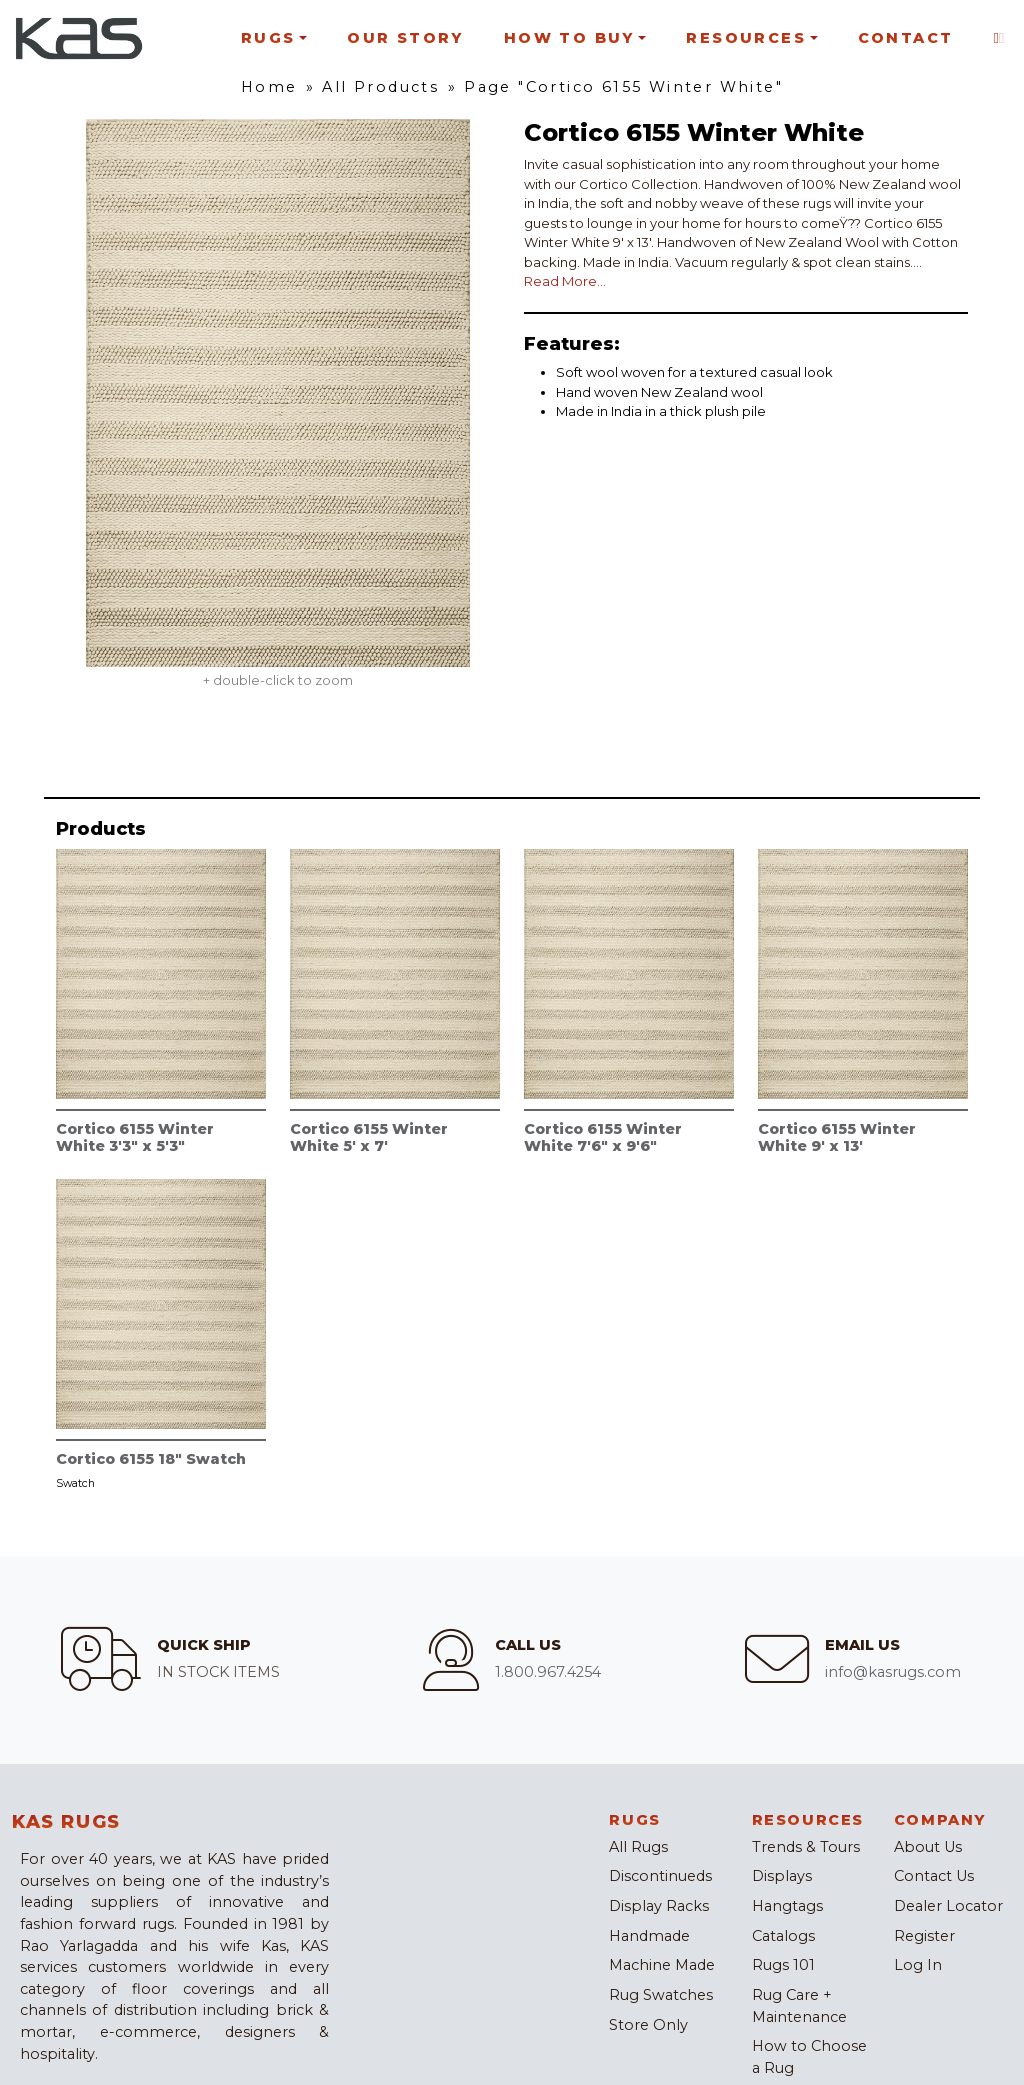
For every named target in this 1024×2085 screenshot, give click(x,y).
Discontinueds (660, 1876)
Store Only (648, 2025)
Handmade (649, 1936)
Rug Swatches (661, 1995)
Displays (782, 1876)
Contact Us (934, 1876)
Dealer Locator (948, 1906)
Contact (906, 38)
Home (269, 87)
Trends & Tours (806, 1847)
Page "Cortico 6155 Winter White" (623, 87)
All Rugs (638, 1847)
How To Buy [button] (569, 38)
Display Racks (659, 1906)
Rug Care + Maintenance (799, 2006)
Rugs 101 (783, 1965)
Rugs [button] (268, 38)
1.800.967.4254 (548, 1672)
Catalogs (783, 1936)
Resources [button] (746, 38)
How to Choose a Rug (809, 2057)
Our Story (405, 38)
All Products (380, 87)
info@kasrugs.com (893, 1672)
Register (924, 1936)
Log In (918, 1965)
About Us (928, 1847)
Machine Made (662, 1965)
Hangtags (787, 1906)
